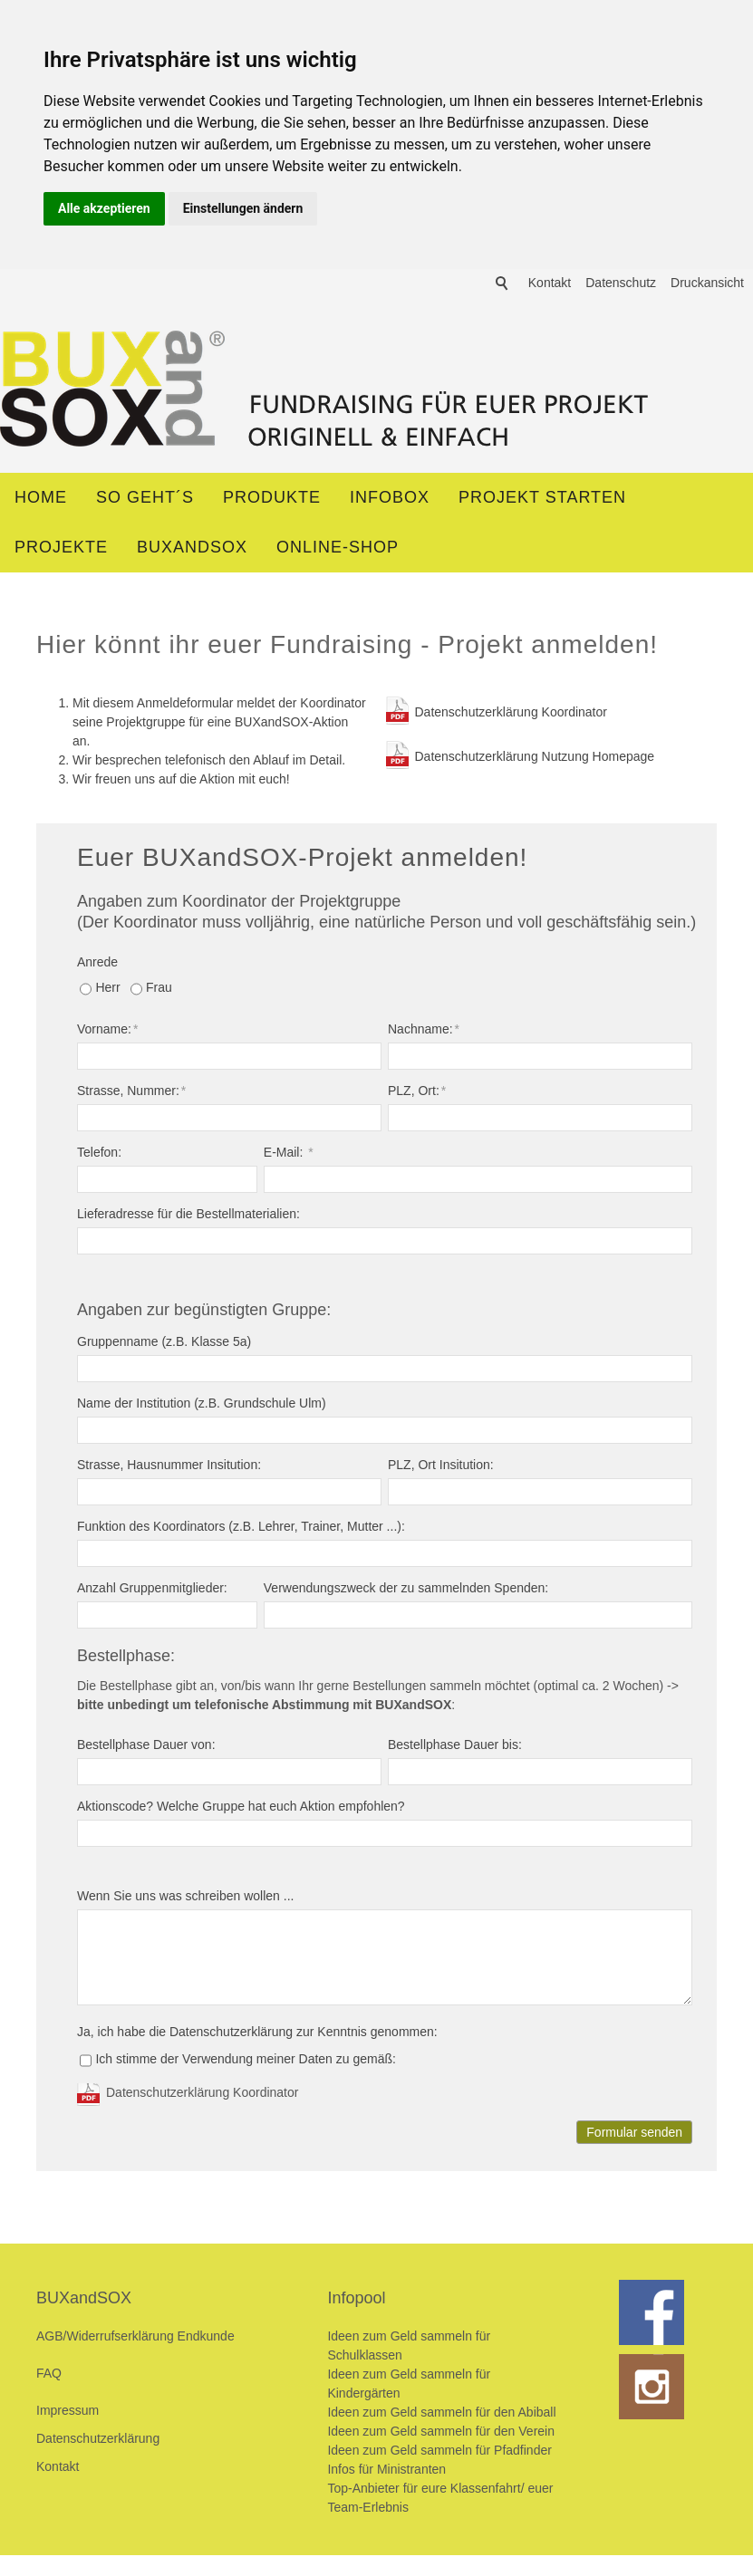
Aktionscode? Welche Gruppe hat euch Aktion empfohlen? (241, 1809)
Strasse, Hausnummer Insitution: (169, 1467)
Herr (107, 990)
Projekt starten (542, 500)
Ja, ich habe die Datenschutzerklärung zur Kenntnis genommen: (257, 2034)
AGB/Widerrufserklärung (107, 2338)
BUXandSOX (192, 550)
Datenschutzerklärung (97, 2441)
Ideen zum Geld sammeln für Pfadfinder (439, 2453)
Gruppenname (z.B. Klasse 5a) (164, 1344)
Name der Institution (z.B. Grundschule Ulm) (201, 1406)
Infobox (390, 500)
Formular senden (634, 2135)
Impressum (67, 2413)
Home (40, 500)
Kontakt (549, 462)
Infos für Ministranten (386, 2472)
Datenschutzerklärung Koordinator (511, 714)
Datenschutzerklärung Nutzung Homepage (535, 759)
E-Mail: (289, 1155)
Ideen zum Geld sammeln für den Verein (441, 2434)
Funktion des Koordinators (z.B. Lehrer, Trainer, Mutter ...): (241, 1529)
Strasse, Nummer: (131, 1093)
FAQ (49, 2376)
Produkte (272, 500)
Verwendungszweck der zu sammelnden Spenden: (406, 1590)
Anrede (97, 964)
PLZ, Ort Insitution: (441, 1467)
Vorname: (107, 1031)
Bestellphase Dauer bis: (455, 1747)
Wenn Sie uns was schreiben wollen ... (185, 1898)
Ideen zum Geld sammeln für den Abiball (441, 2415)
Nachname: (423, 1031)
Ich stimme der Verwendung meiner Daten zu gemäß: (245, 2061)
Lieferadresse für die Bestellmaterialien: (188, 1216)
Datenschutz (620, 462)
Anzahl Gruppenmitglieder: (152, 1590)
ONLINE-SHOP (337, 550)
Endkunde (206, 2338)
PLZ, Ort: (417, 1093)
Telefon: (99, 1155)
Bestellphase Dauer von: (146, 1747)
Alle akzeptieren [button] (104, 208)
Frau (159, 990)
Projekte (61, 550)
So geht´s (145, 500)
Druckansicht (707, 462)
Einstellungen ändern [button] (243, 208)
